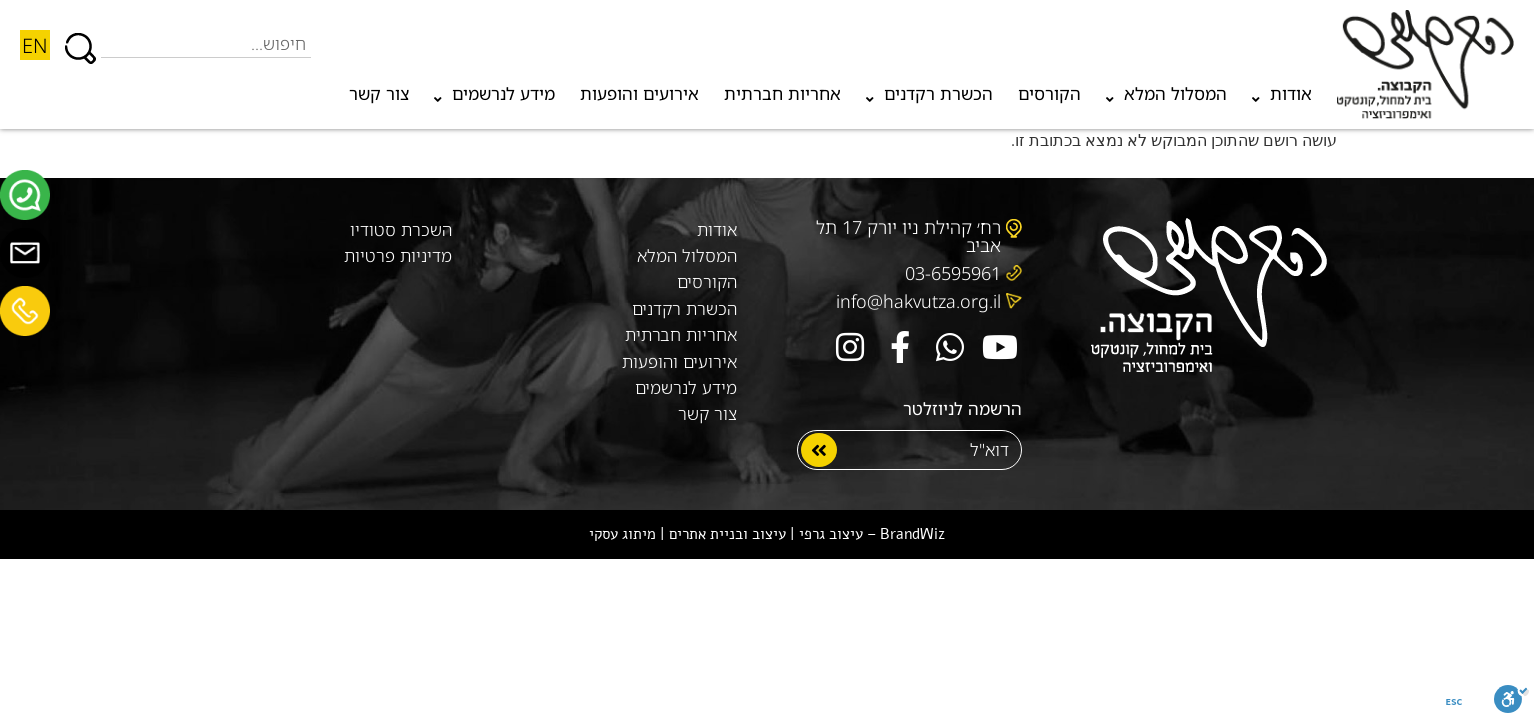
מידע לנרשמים (494, 98)
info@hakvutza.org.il (918, 301)
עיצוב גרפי (831, 534)
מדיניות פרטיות (398, 255)
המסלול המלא (1166, 98)
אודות (1282, 98)
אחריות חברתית (782, 93)
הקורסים (1049, 93)
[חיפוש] (80, 39)
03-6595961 (953, 273)
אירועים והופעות (639, 93)
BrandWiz (912, 534)
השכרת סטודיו (401, 229)
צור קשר (379, 93)
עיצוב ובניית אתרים (727, 534)
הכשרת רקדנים (929, 98)
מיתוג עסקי (622, 534)
